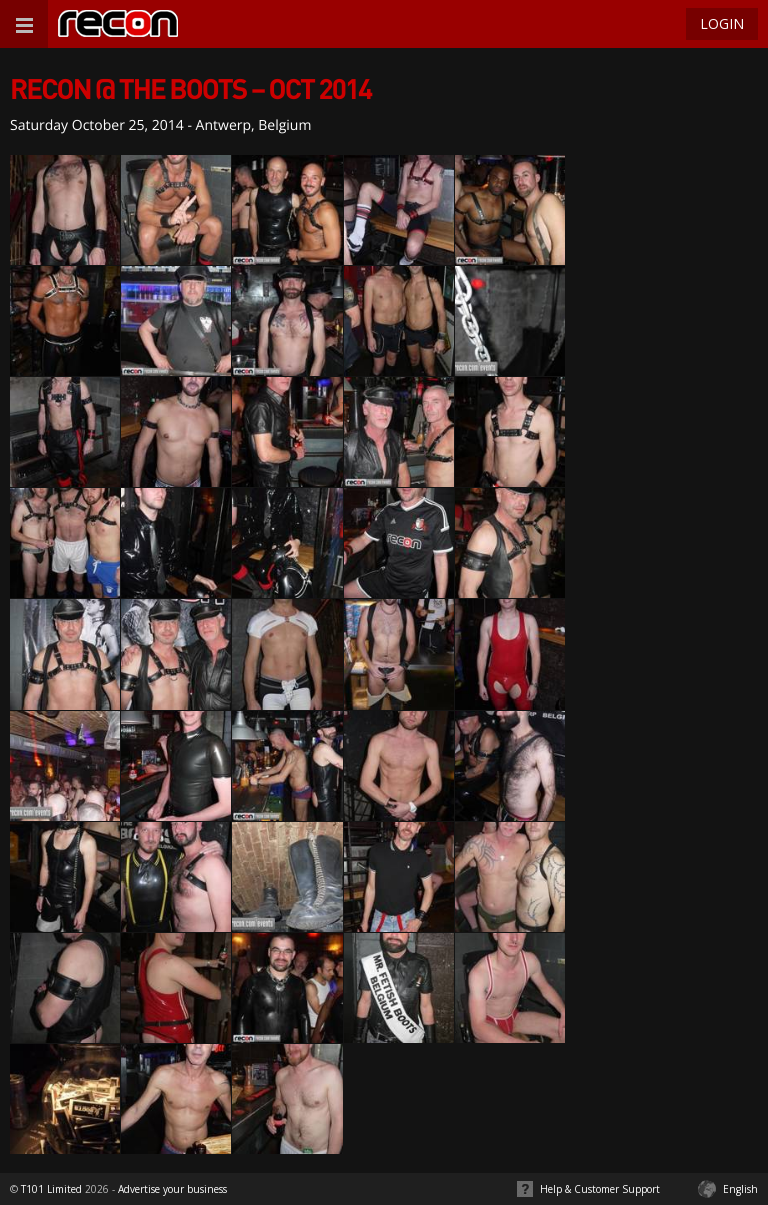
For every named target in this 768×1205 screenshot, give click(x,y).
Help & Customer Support (600, 1189)
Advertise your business (172, 1189)
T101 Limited (51, 1189)
